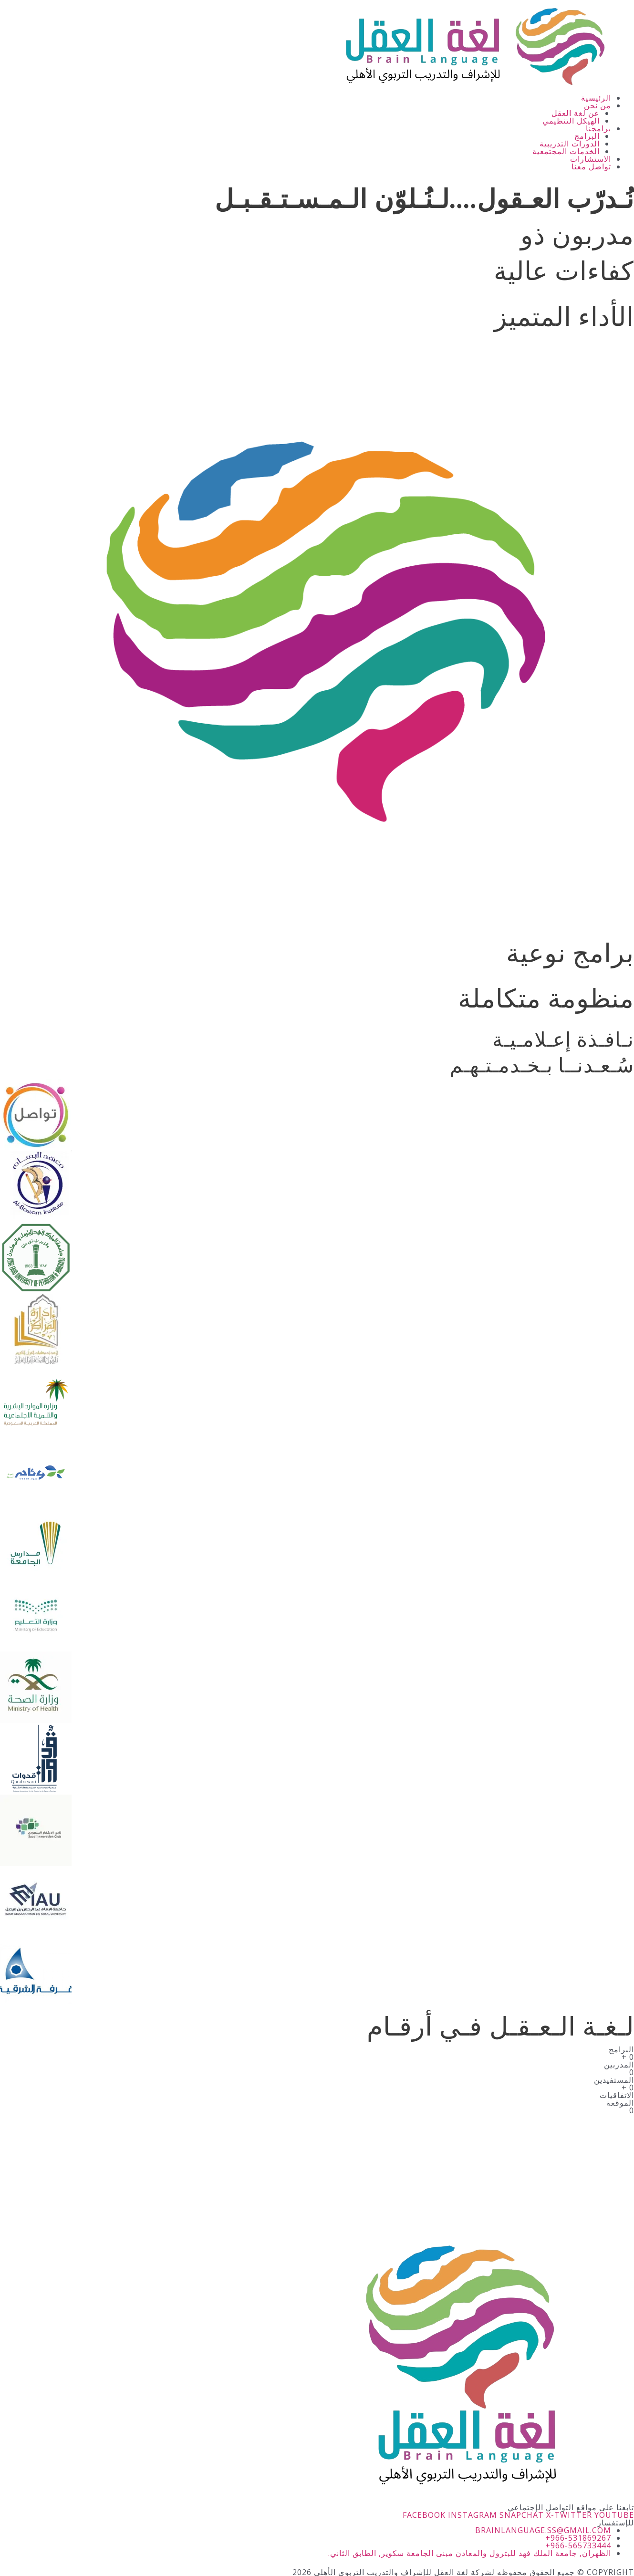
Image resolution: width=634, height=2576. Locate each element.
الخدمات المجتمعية (566, 151)
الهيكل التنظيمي (571, 120)
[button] (305, 105)
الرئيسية (596, 98)
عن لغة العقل (575, 113)
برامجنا (598, 128)
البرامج (587, 136)
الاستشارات (590, 159)
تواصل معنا (591, 166)
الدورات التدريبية (570, 143)
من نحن (597, 105)
